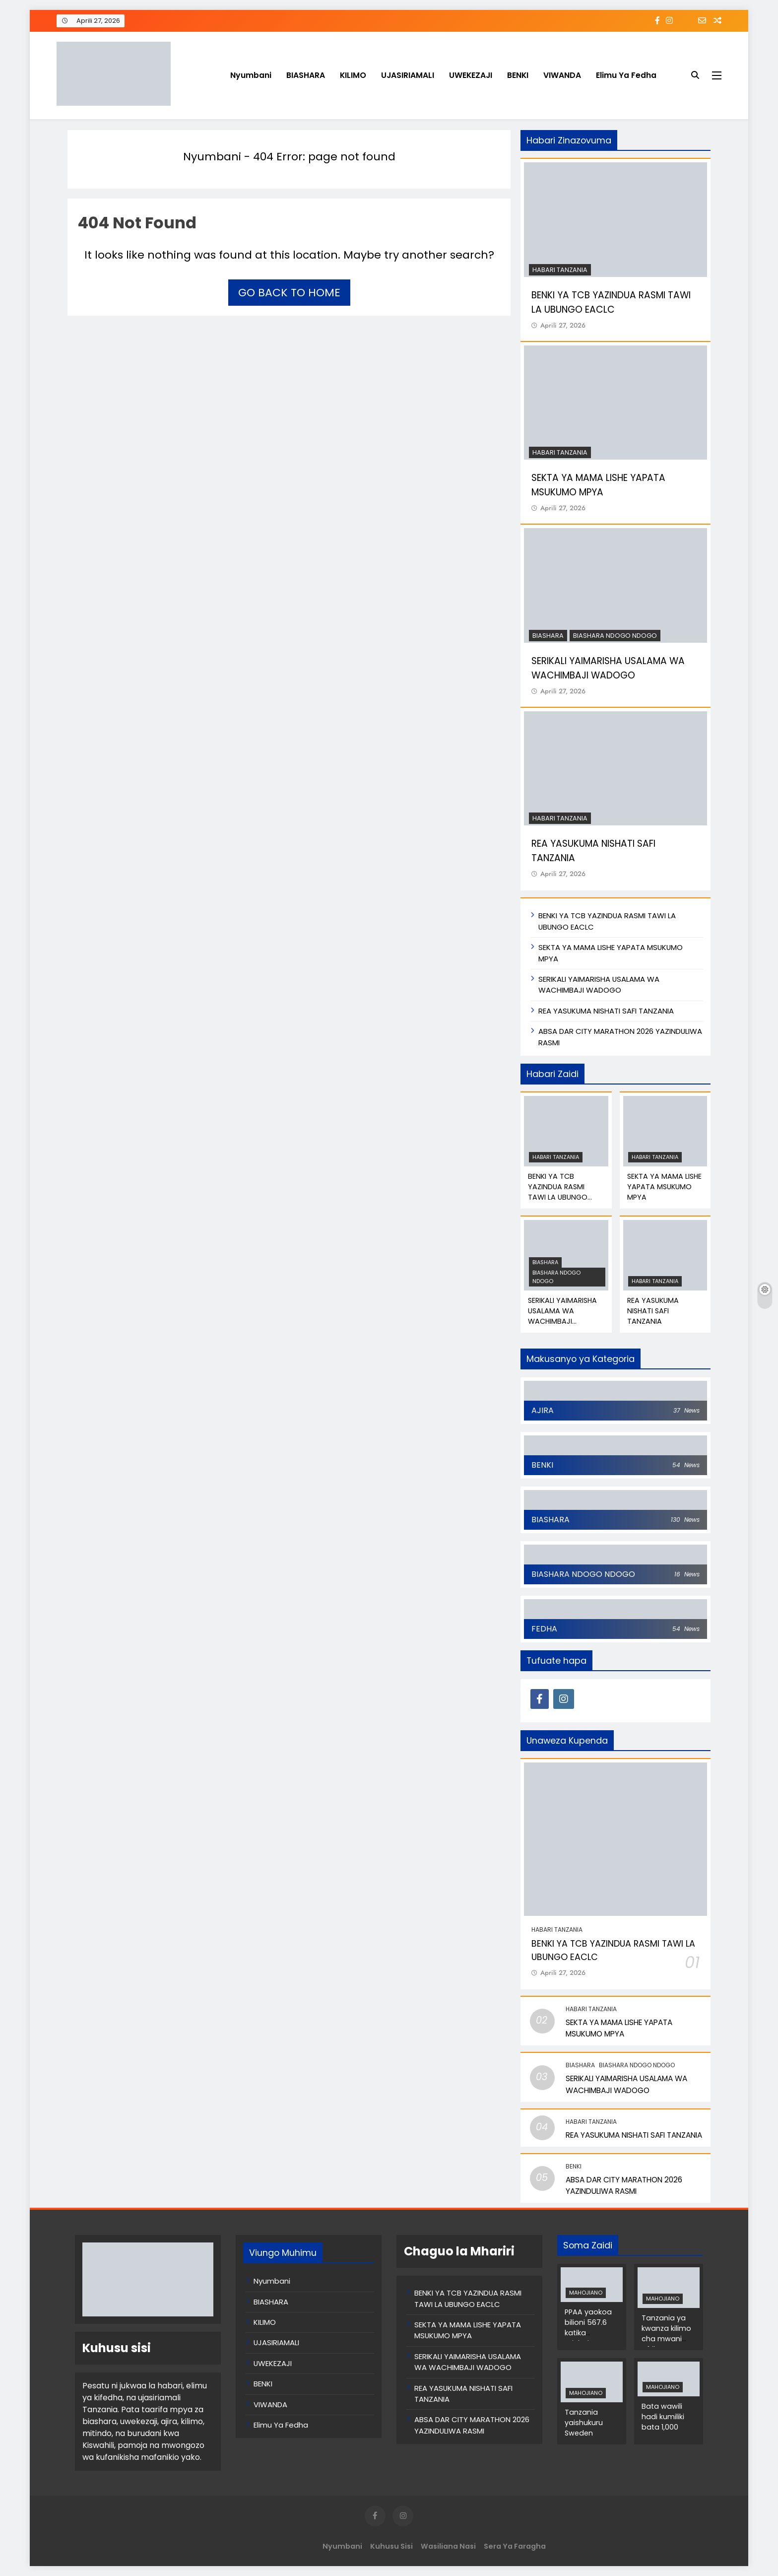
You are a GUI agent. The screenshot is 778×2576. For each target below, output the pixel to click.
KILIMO (353, 75)
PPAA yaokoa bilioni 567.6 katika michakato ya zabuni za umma (590, 2338)
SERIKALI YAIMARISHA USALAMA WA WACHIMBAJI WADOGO (598, 984)
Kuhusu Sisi (391, 2546)
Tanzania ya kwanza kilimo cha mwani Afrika (666, 2333)
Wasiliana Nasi (448, 2546)
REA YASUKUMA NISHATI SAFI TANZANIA (606, 1011)
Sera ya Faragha (515, 2546)
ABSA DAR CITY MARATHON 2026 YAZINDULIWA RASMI (471, 2425)
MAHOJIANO (585, 2293)
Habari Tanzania (559, 270)
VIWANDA (562, 75)
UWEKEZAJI (470, 75)
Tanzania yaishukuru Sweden (584, 2422)
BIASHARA (305, 75)
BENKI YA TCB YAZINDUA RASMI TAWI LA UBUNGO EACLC (557, 1192)
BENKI (517, 75)
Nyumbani (250, 75)
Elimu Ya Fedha (626, 75)
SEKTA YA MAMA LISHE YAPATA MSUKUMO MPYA (598, 485)
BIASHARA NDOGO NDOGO (615, 635)
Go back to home (289, 292)
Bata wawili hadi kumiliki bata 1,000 (663, 2416)
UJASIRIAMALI (407, 75)
